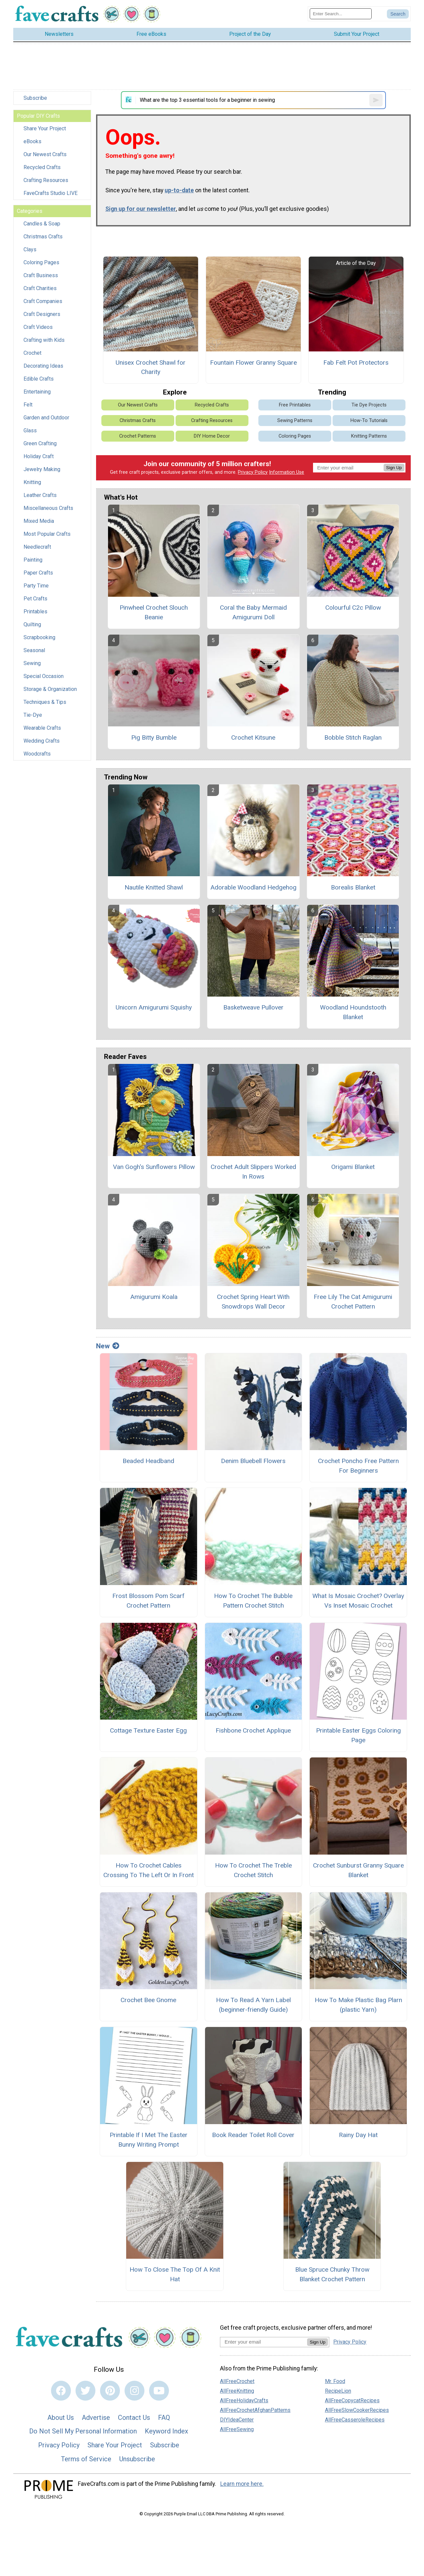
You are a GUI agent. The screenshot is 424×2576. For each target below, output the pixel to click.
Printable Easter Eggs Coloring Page (358, 1735)
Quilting (32, 624)
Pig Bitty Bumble (154, 737)
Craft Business (41, 275)
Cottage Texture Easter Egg (148, 1730)
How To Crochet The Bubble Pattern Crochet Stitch (253, 1600)
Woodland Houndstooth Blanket (353, 1012)
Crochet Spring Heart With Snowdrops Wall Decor (253, 1301)
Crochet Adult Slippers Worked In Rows (253, 1171)
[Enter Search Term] (341, 13)
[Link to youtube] (159, 2391)
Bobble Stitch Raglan (353, 737)
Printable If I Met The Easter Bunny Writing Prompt (148, 2139)
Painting (33, 560)
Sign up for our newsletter (140, 209)
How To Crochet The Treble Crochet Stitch (253, 1870)
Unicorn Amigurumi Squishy (154, 1007)
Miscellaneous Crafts (48, 508)
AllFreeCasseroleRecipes (355, 2420)
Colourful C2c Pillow (353, 607)
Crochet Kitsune (253, 737)
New (107, 1346)
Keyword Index (166, 2431)
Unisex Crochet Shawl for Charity (151, 367)
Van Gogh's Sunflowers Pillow (154, 1167)
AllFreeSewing (237, 2429)
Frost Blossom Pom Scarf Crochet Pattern (148, 1600)
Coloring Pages (41, 262)
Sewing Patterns (294, 420)
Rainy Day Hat (358, 2135)
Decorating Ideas (43, 366)
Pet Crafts (35, 598)
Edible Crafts (39, 379)
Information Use (286, 472)
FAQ (164, 2418)
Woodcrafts (37, 754)
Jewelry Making (42, 469)
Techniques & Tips (45, 702)
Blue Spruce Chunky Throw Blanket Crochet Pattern (332, 2274)
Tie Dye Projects (369, 405)
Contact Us (134, 2418)
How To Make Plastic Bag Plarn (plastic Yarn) (358, 2004)
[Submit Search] (398, 14)
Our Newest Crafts (45, 154)
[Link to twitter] (85, 2391)
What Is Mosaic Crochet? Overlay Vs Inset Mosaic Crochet (358, 1600)
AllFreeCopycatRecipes (352, 2400)
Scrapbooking (39, 637)
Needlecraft (37, 547)
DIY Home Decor (212, 436)
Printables (35, 611)
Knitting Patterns (369, 436)
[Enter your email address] (263, 2341)
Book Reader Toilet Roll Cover (253, 2135)
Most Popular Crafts (47, 534)
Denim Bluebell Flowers (253, 1461)
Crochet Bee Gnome (148, 2000)
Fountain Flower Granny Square (253, 362)
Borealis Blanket (353, 887)
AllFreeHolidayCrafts (244, 2400)
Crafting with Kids (44, 340)
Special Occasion (44, 676)
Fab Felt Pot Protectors (356, 362)
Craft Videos (38, 327)
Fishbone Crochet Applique (253, 1730)
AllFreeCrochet (237, 2381)
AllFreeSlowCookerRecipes (357, 2410)
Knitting (32, 482)
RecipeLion (338, 2391)
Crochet (32, 353)
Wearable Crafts (42, 728)
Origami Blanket (353, 1167)
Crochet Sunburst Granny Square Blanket (358, 1870)
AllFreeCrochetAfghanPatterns (255, 2410)
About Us (60, 2418)
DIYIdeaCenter (237, 2420)
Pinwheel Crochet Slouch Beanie (154, 612)
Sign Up (394, 467)
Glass (30, 430)
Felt (28, 404)
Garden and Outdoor (46, 417)
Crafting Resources (46, 180)
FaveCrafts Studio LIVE (51, 193)
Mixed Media (39, 521)
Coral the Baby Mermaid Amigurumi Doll (253, 612)
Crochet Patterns (137, 436)
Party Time (36, 586)
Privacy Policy (253, 472)
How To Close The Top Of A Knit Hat (175, 2274)
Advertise (96, 2418)
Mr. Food (335, 2381)
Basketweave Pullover (253, 1007)
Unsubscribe (137, 2459)
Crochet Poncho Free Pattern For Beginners (358, 1465)
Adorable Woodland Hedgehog (253, 887)
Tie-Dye (33, 715)
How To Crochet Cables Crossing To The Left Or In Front (148, 1870)
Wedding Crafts (42, 741)
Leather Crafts (40, 495)
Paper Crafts (38, 573)
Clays (30, 249)
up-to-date (179, 190)
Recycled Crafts (42, 167)
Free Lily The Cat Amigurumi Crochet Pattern (353, 1301)
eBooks (32, 141)
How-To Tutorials (369, 420)
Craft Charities (40, 288)
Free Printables (295, 405)
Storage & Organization (50, 689)
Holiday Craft (39, 456)
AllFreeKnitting (237, 2391)
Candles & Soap (42, 223)
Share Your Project (45, 128)
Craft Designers (42, 314)
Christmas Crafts (43, 236)
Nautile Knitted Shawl (154, 887)
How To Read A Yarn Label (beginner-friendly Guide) (253, 2004)
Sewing (32, 663)
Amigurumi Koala (154, 1297)
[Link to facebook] (61, 2391)
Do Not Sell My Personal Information (83, 2431)
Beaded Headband (148, 1461)
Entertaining (37, 392)
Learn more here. (242, 2484)
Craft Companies (43, 301)
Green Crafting (40, 443)
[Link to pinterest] (110, 2391)
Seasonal (34, 650)
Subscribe (35, 98)
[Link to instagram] (134, 2391)
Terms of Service (86, 2459)
